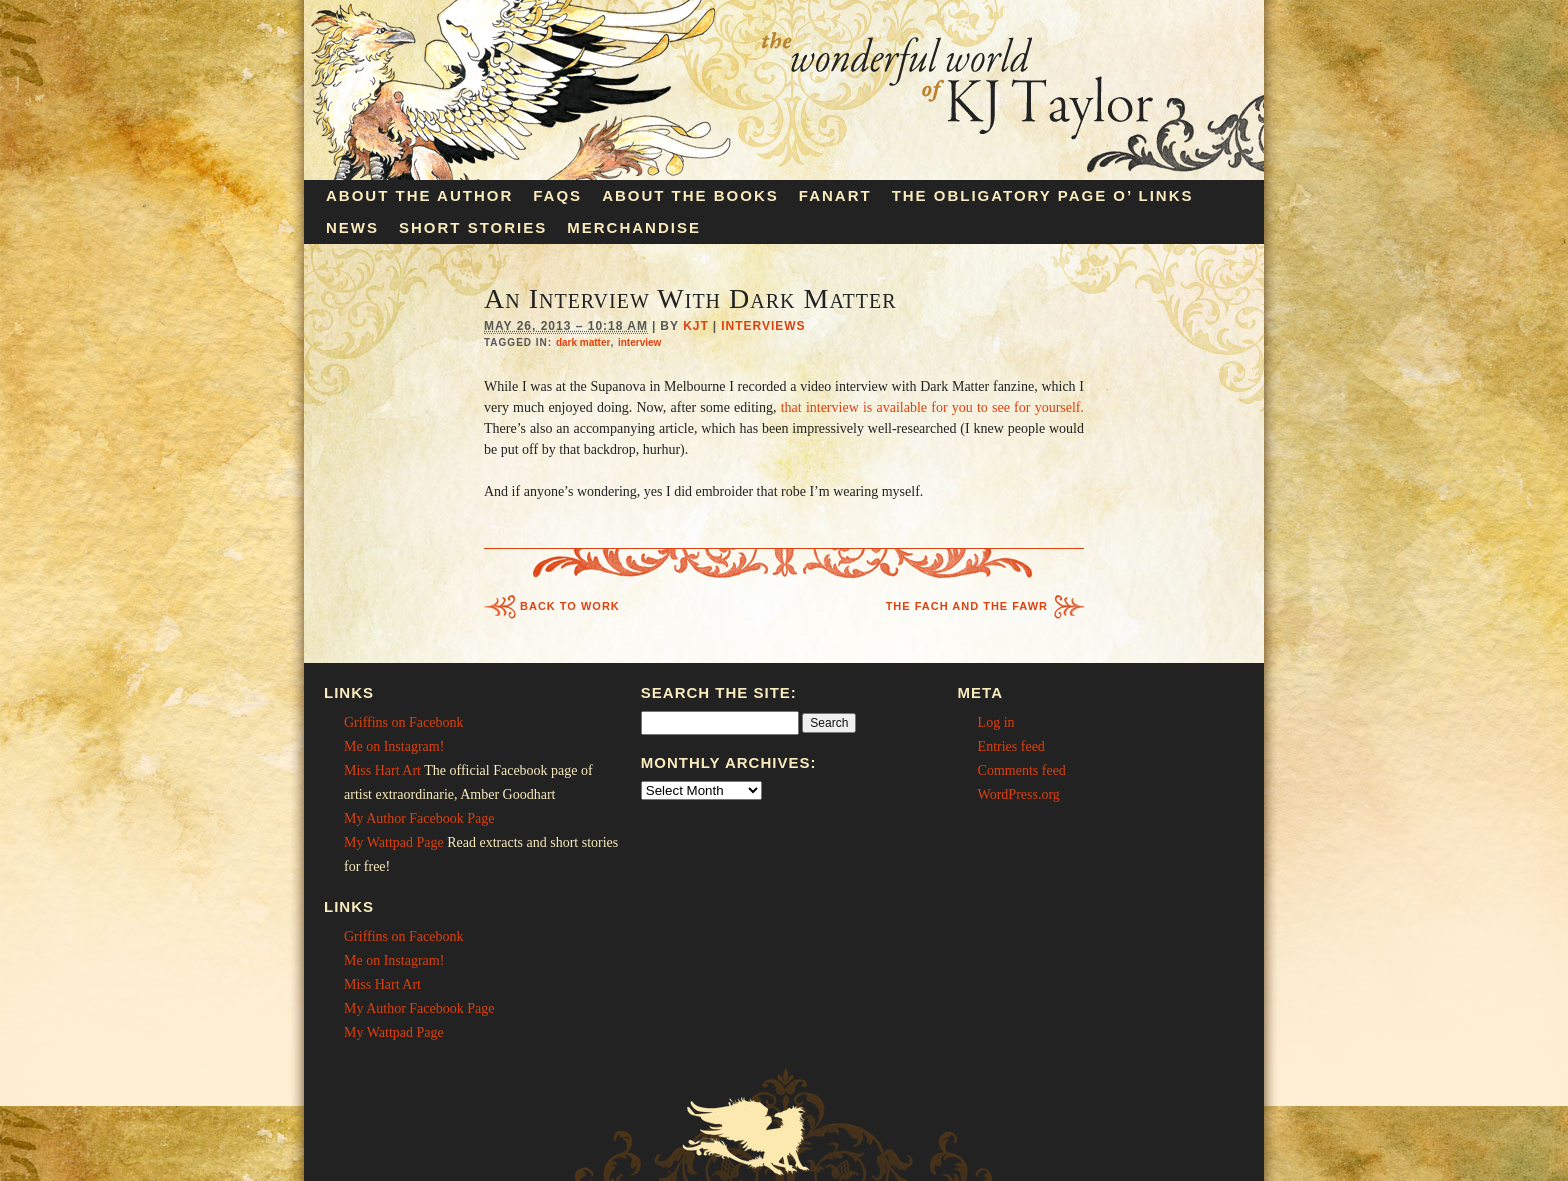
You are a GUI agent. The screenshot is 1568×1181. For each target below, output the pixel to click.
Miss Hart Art (382, 770)
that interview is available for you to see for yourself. (932, 407)
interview (639, 342)
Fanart (835, 195)
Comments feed (1022, 770)
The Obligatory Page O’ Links (1043, 195)
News (352, 227)
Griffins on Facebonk (404, 722)
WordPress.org (1019, 794)
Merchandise (634, 227)
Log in (996, 722)
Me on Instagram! (394, 746)
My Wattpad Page (394, 842)
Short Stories (473, 227)
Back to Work (570, 606)
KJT (696, 326)
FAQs (557, 195)
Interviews (763, 326)
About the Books (690, 195)
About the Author (419, 195)
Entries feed (1011, 746)
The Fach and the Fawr (967, 606)
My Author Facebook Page (419, 818)
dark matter (583, 342)
